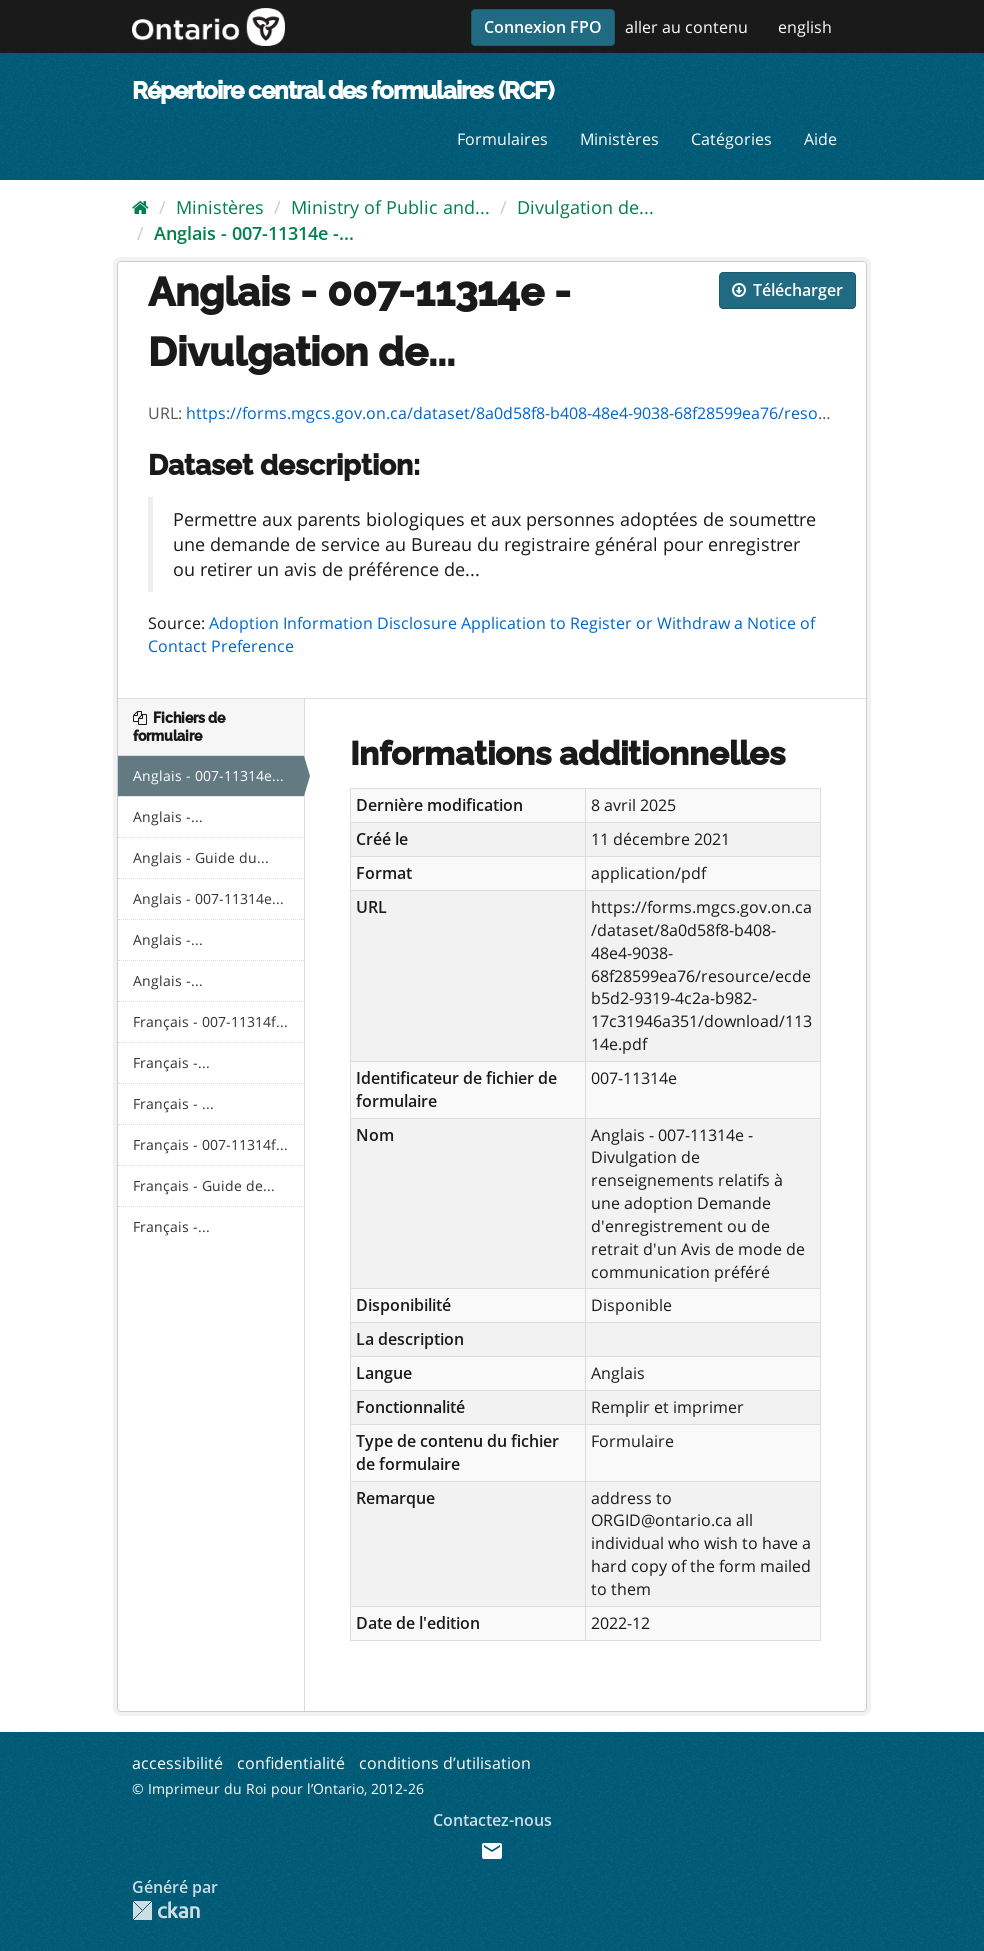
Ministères (619, 139)
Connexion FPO (543, 27)
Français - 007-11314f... (210, 1021)
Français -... (171, 1062)
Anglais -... (168, 816)
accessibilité (177, 1763)
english (805, 27)
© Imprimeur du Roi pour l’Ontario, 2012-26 (278, 1788)
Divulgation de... (585, 207)
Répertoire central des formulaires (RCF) (342, 90)
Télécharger (787, 290)
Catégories (731, 139)
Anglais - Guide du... (201, 857)
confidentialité (291, 1763)
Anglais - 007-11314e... (208, 775)
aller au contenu (686, 27)
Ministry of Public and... (390, 207)
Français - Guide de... (204, 1185)
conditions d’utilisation (445, 1763)
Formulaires (502, 139)
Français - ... (173, 1103)
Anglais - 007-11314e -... (254, 233)
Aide (820, 139)
